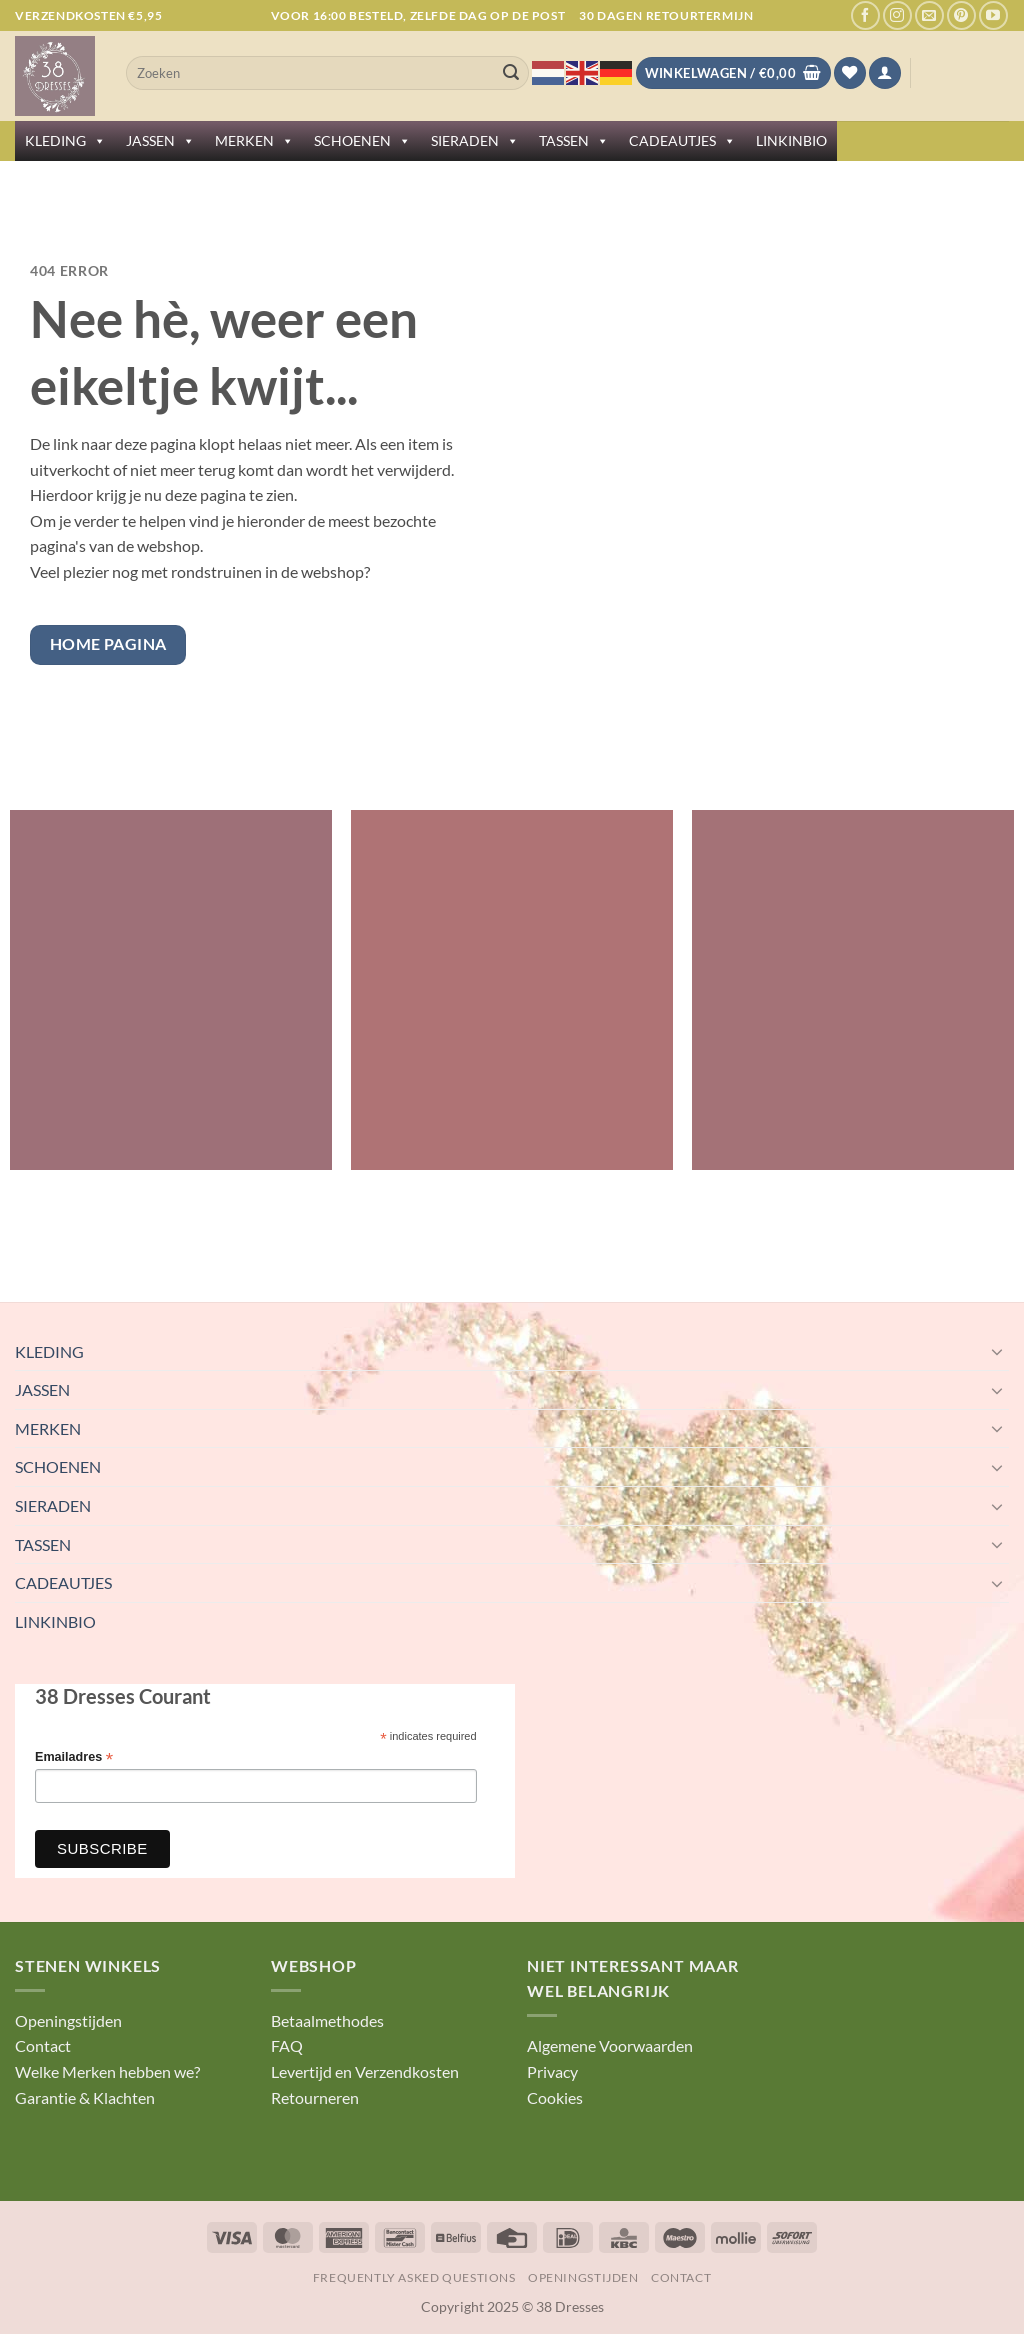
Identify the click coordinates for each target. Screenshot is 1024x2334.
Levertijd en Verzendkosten (365, 2071)
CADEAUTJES (682, 141)
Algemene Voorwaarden (610, 2045)
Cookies (555, 2097)
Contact (43, 2045)
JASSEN (160, 141)
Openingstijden (68, 2020)
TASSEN (574, 141)
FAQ (287, 2045)
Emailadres (74, 1757)
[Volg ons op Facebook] (865, 15)
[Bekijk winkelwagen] (733, 73)
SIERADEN (475, 141)
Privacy (552, 2071)
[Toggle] (997, 1351)
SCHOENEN (362, 141)
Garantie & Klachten (85, 2097)
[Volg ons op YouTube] (993, 15)
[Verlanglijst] (850, 73)
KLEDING (65, 141)
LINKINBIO (791, 140)
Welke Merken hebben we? (107, 2071)
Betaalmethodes (327, 2020)
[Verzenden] (511, 73)
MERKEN (254, 141)
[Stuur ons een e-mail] (929, 15)
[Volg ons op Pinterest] (961, 15)
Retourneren (315, 2097)
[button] (885, 73)
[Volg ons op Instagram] (897, 15)
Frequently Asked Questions (414, 2277)
